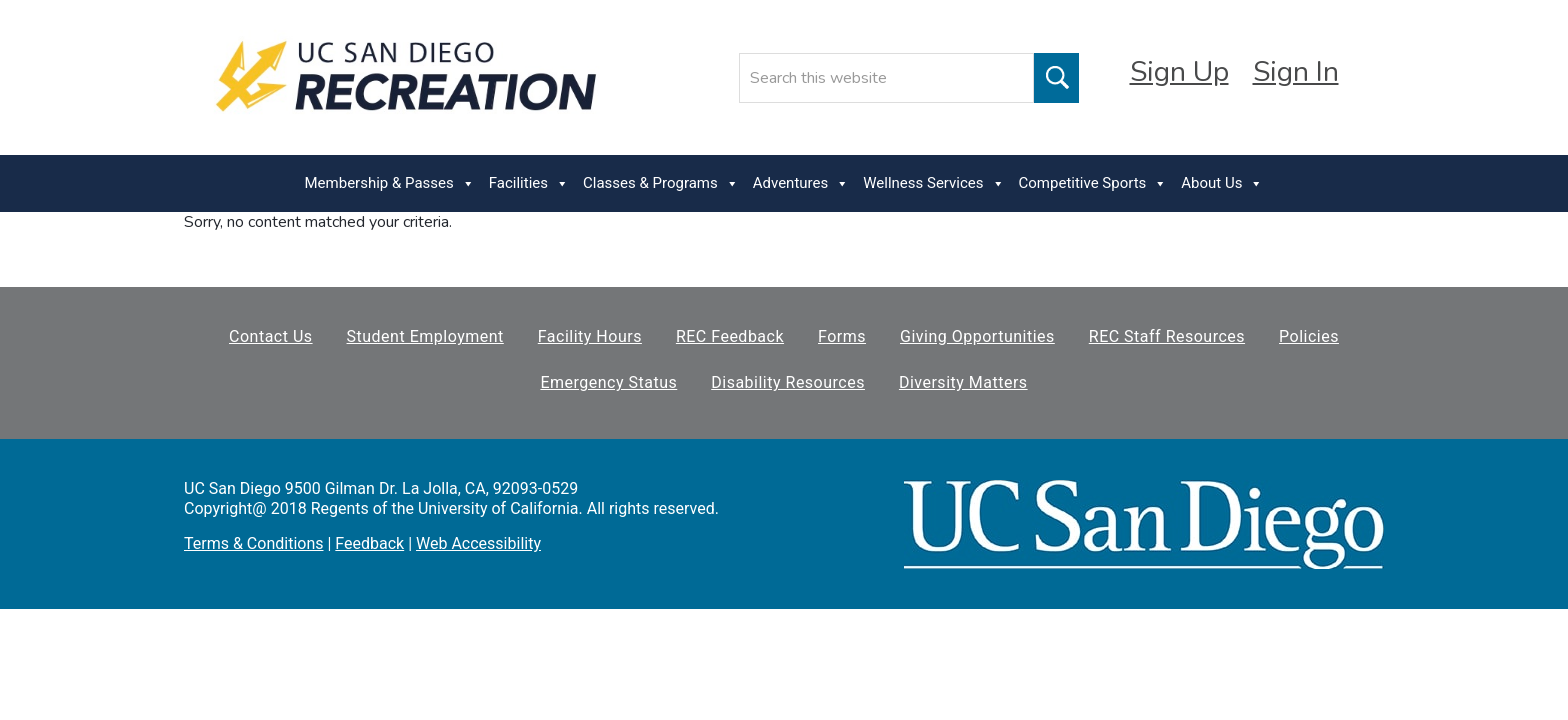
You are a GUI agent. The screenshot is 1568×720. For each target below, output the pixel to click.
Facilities (529, 183)
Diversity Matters (963, 382)
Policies (1309, 336)
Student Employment (425, 336)
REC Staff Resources (1167, 336)
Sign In (1296, 72)
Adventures (801, 183)
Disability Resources (788, 382)
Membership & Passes (390, 183)
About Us (1222, 183)
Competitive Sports (1093, 183)
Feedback (369, 543)
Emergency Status (608, 382)
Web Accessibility (478, 543)
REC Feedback (730, 336)
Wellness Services (933, 183)
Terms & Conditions (254, 543)
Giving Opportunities (977, 336)
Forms (842, 336)
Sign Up (1179, 72)
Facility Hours (590, 336)
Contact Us (271, 336)
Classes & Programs (661, 183)
